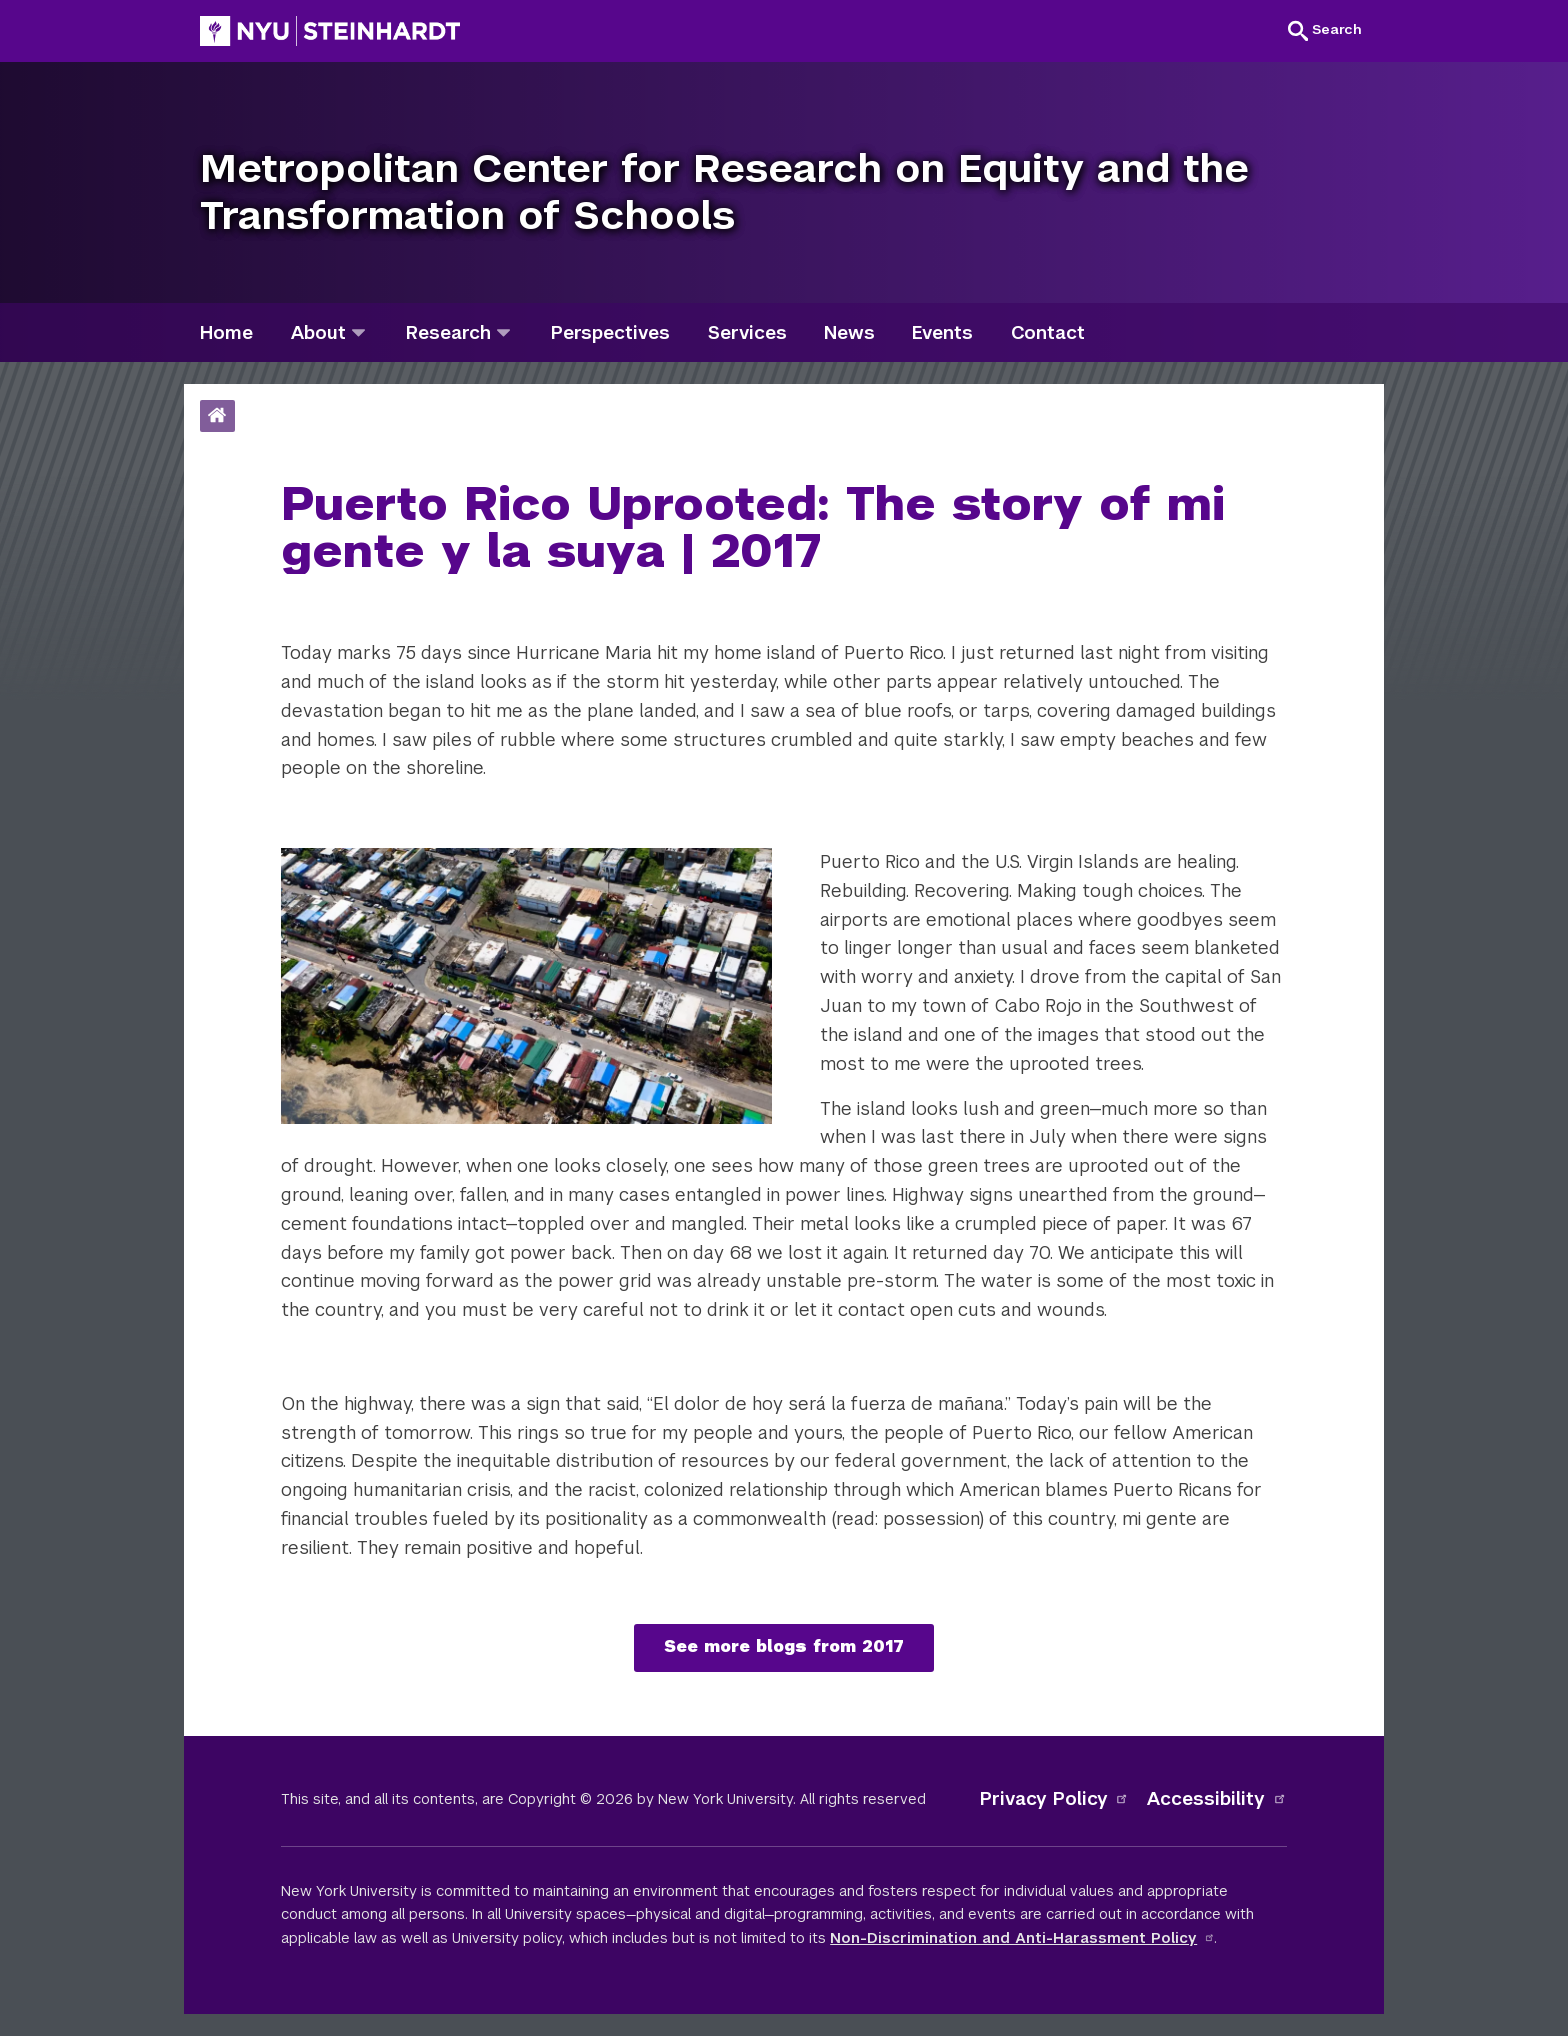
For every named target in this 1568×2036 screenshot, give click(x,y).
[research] (503, 332)
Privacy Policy (1055, 1798)
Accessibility (1217, 1798)
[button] (1325, 30)
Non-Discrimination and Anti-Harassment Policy (1022, 1938)
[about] (358, 332)
